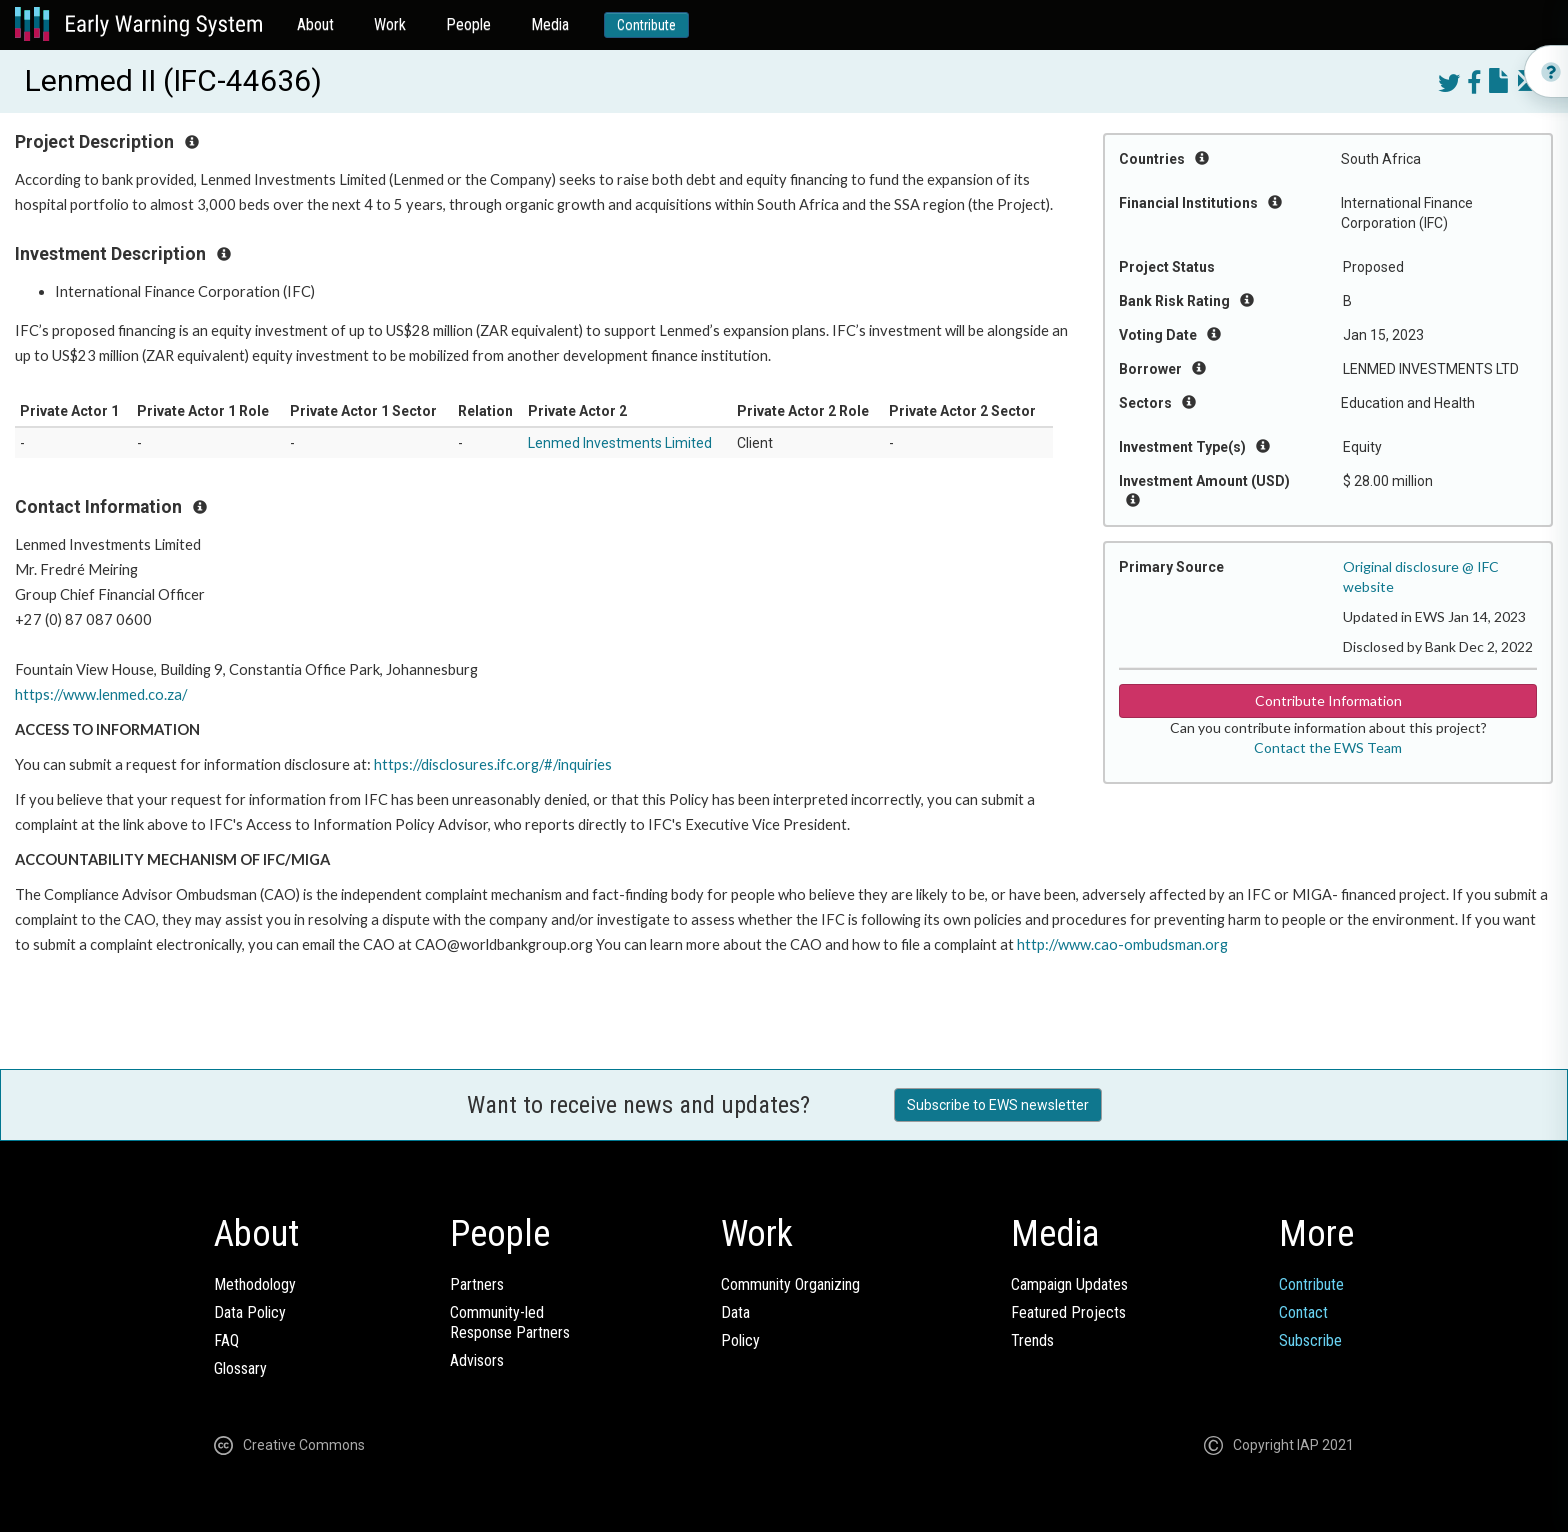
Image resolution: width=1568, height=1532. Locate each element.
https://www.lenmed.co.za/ (101, 694)
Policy (740, 1340)
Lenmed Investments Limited (620, 443)
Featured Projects (1068, 1312)
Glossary (240, 1368)
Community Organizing (790, 1284)
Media (550, 24)
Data (735, 1312)
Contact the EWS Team (1328, 747)
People (468, 24)
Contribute (646, 25)
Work (390, 24)
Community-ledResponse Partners (510, 1322)
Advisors (477, 1360)
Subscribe (1310, 1340)
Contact (1303, 1312)
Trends (1032, 1340)
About (315, 24)
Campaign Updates (1069, 1284)
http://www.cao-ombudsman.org (1122, 944)
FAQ (226, 1340)
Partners (477, 1284)
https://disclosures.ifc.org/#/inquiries (493, 764)
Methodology (255, 1284)
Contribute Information (1328, 700)
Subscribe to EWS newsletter (998, 1105)
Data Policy (250, 1312)
